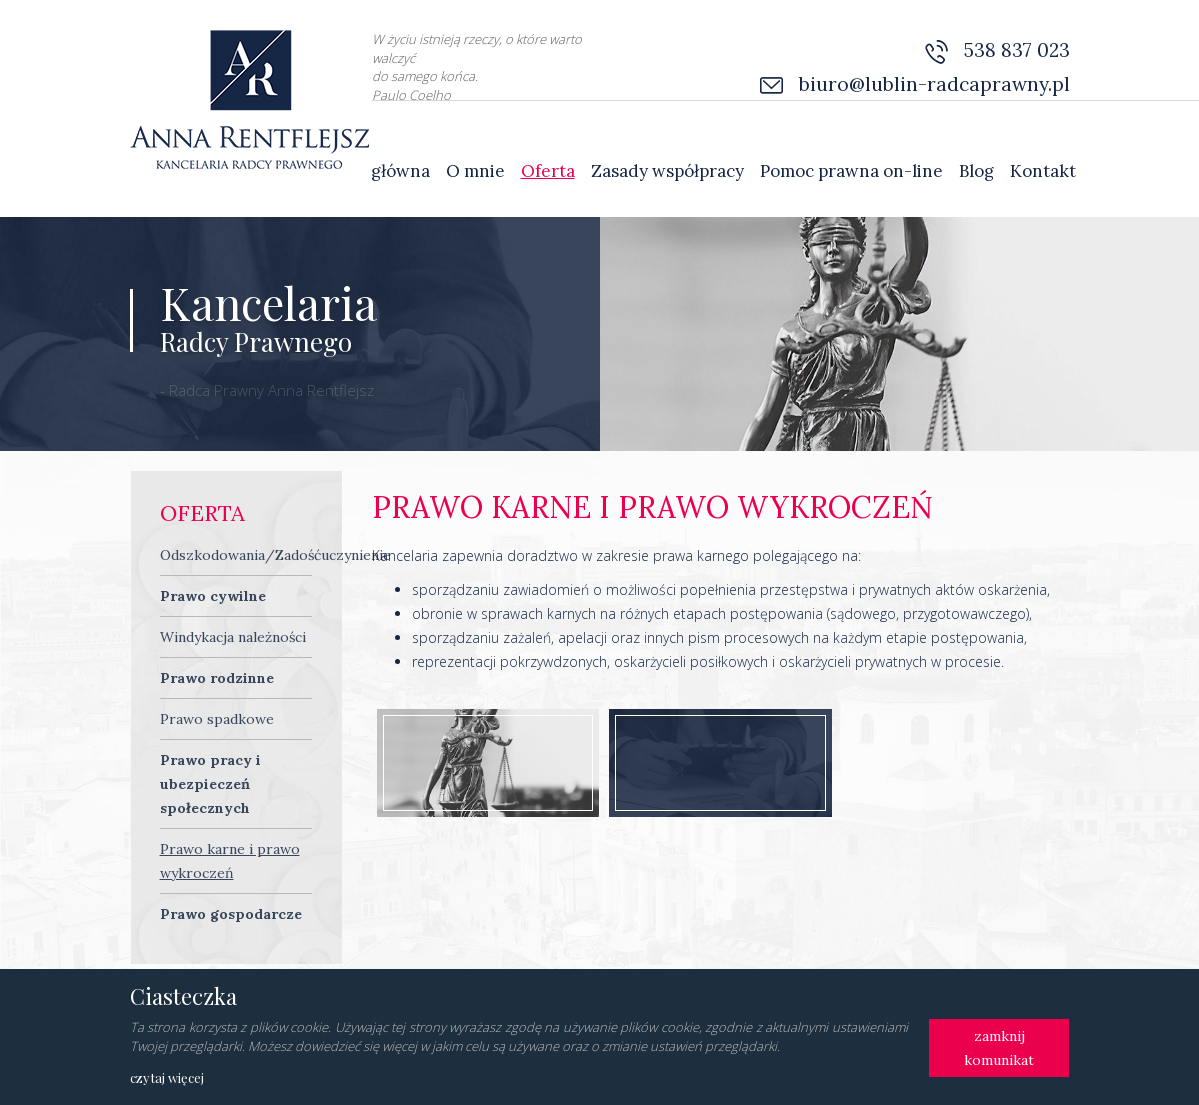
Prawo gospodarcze (231, 914)
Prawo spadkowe (217, 719)
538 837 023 (1017, 50)
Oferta (548, 171)
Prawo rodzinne (217, 678)
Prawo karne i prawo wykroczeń (230, 861)
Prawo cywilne (213, 596)
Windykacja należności (233, 637)
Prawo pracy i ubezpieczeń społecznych (210, 784)
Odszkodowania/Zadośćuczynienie (275, 555)
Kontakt (1043, 171)
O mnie (475, 171)
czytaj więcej (167, 1077)
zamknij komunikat (999, 1048)
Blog (976, 171)
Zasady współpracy (667, 171)
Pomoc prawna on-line (851, 171)
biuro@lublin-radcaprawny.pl (934, 84)
